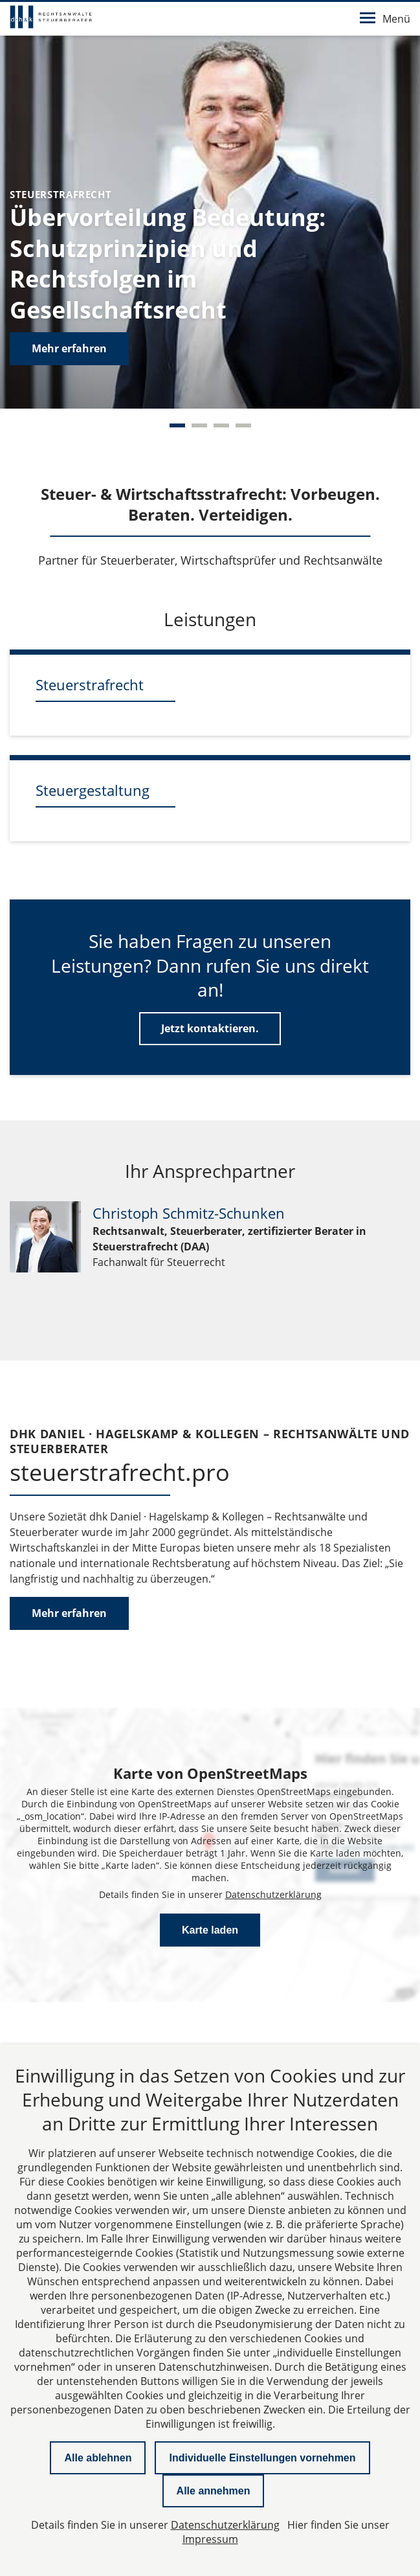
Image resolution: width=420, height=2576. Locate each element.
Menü (385, 19)
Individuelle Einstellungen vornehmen (262, 2457)
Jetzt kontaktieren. (210, 1028)
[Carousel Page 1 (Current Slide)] (177, 425)
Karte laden (210, 1930)
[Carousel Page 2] (199, 425)
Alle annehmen (213, 2490)
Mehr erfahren (69, 348)
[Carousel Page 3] (221, 425)
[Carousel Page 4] (243, 425)
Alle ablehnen (97, 2457)
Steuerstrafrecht (90, 684)
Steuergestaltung (92, 790)
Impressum (210, 2539)
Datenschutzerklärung (273, 1894)
